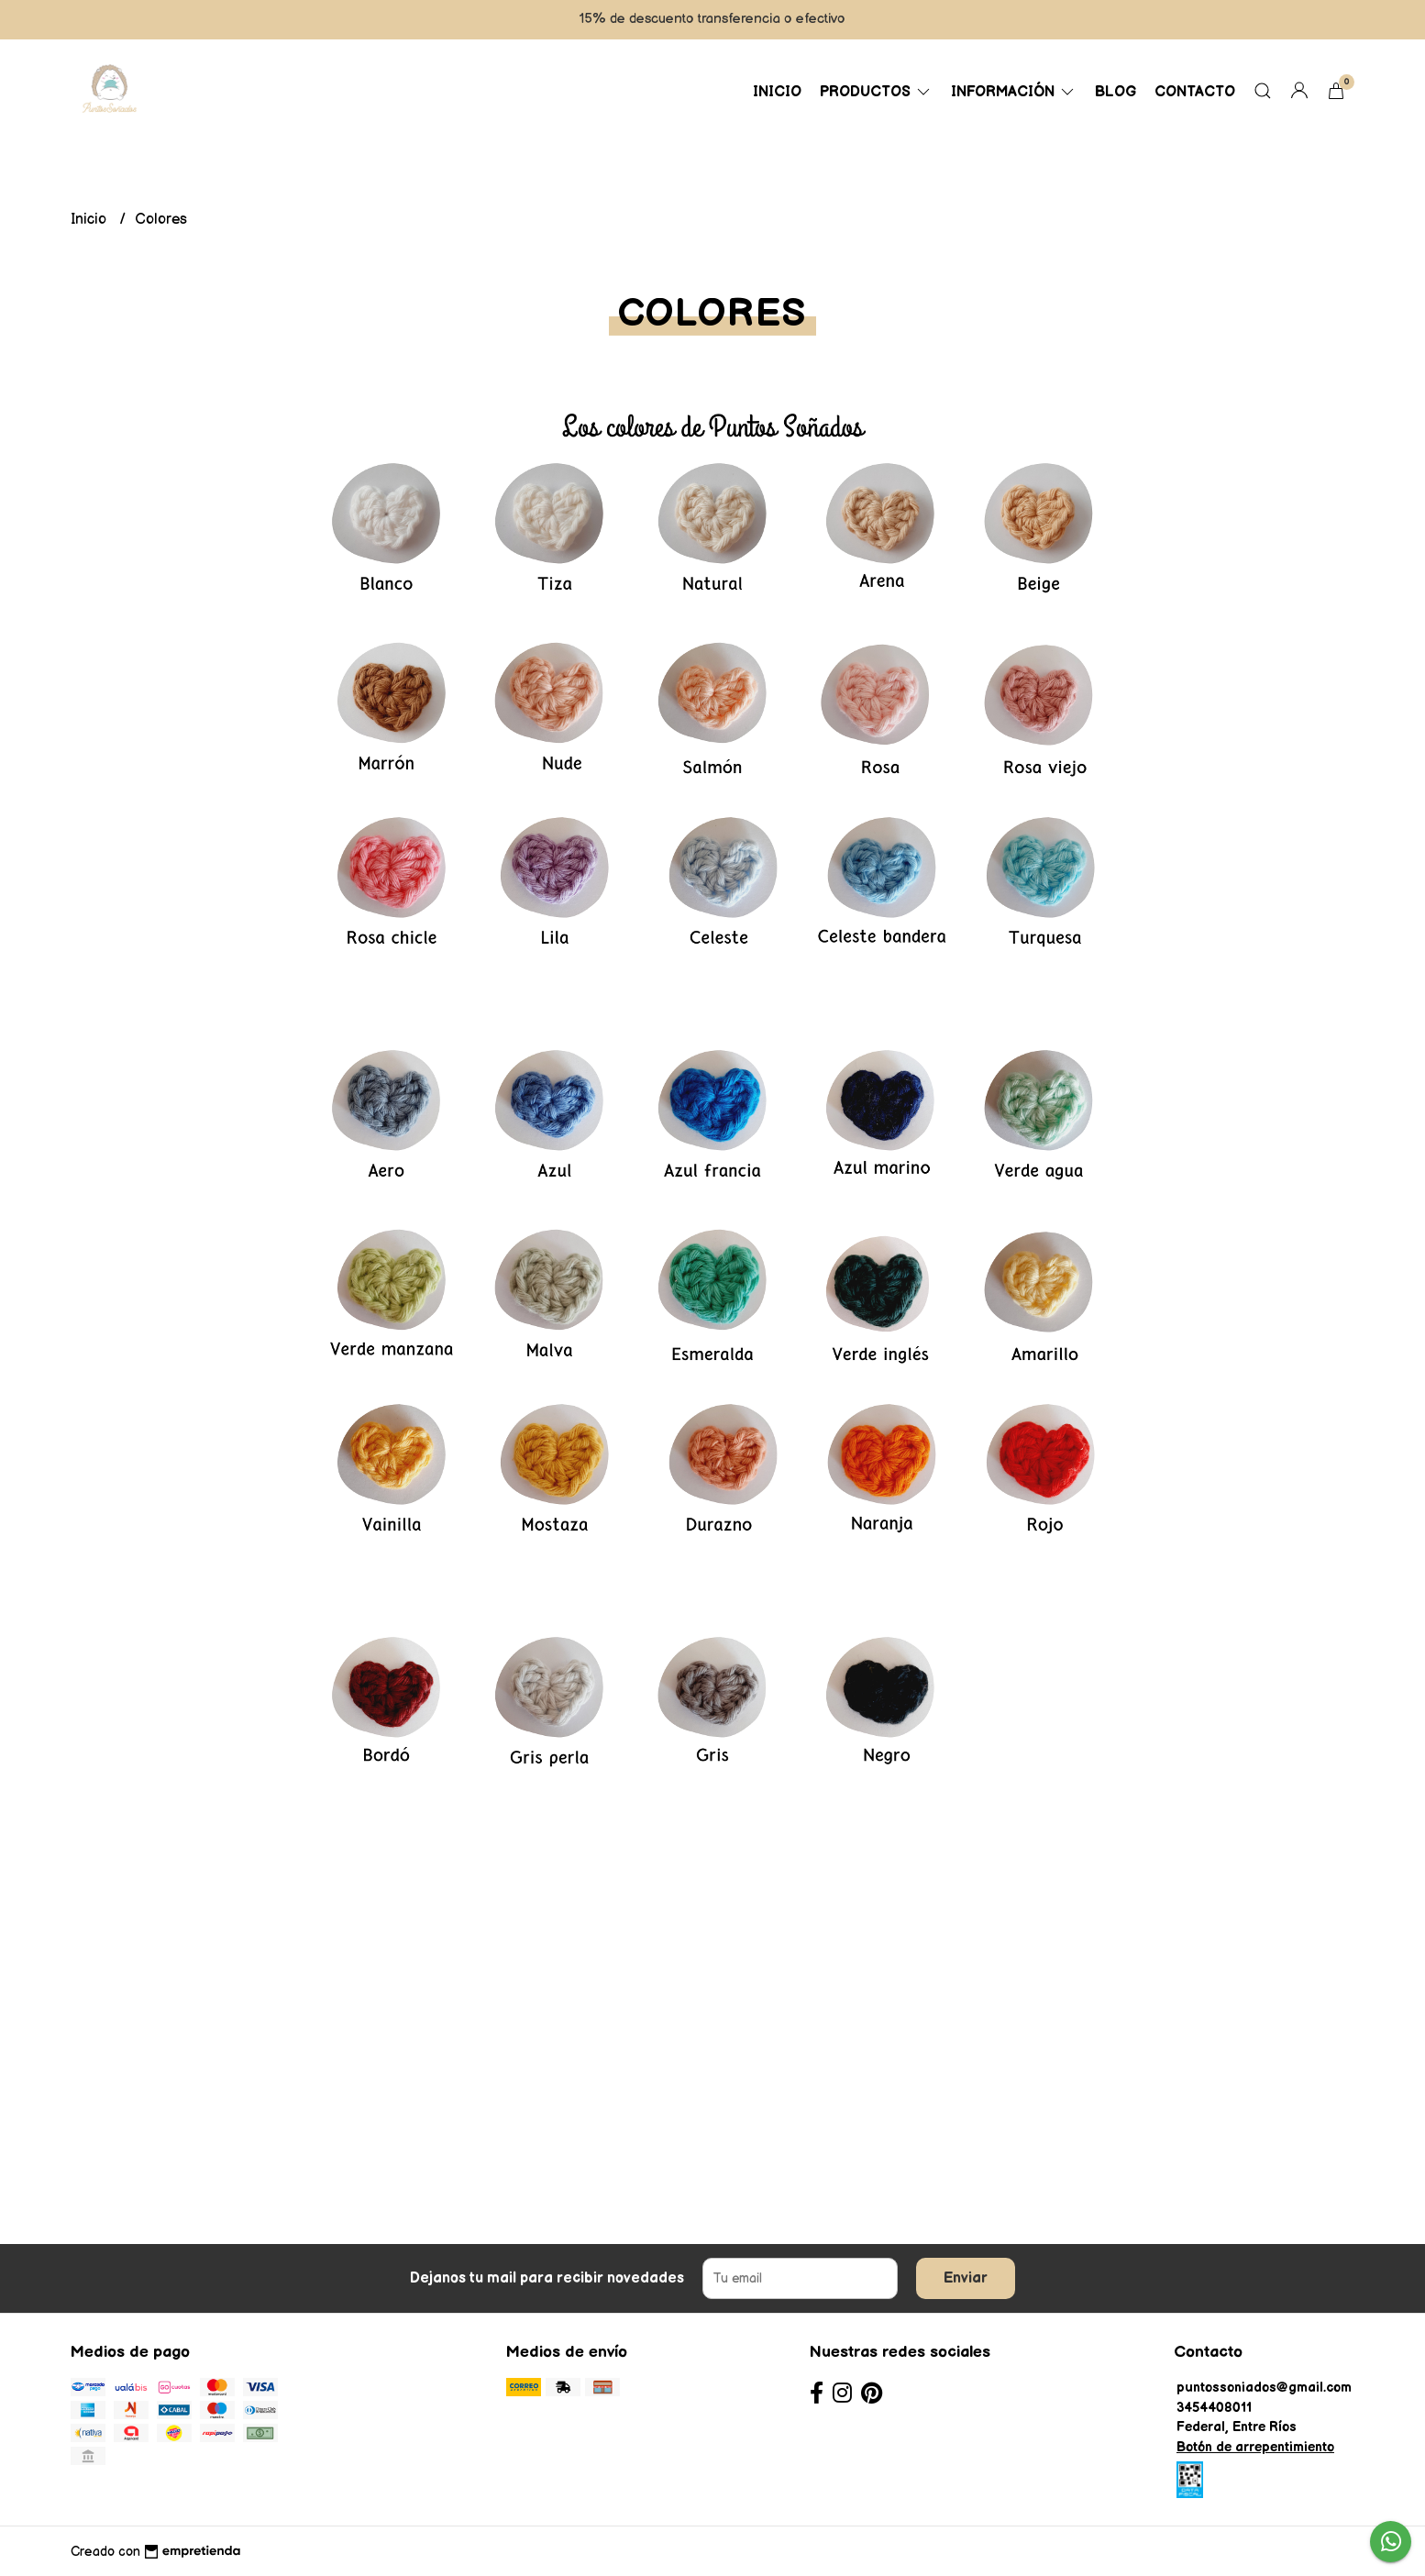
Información (1014, 92)
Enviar (966, 2278)
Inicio (777, 92)
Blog (1115, 92)
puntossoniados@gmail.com (1264, 2387)
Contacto (1194, 92)
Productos (876, 92)
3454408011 (1214, 2408)
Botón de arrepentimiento (1255, 2447)
